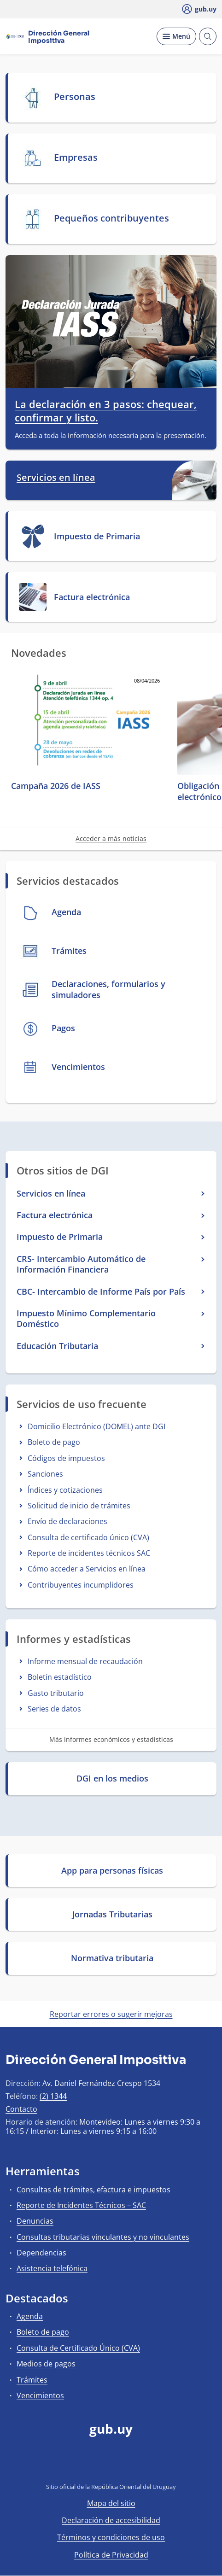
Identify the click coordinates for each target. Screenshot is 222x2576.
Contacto (21, 2109)
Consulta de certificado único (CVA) (88, 1537)
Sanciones (45, 1474)
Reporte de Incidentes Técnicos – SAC (81, 2205)
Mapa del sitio (111, 2503)
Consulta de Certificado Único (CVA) (78, 2348)
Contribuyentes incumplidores (81, 1585)
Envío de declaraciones (67, 1521)
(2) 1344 (53, 2096)
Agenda (30, 2316)
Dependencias (41, 2253)
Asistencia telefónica (52, 2268)
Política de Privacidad (111, 2555)
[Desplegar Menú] (176, 36)
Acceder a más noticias (111, 838)
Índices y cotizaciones (65, 1490)
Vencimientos (40, 2395)
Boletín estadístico (60, 1677)
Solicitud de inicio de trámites (79, 1506)
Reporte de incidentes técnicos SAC (89, 1553)
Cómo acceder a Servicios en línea (87, 1569)
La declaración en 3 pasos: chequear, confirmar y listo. (106, 411)
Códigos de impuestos (66, 1458)
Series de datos (54, 1709)
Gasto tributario (56, 1693)
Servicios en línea (56, 478)
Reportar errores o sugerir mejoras (111, 2014)
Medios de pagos (46, 2364)
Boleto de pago (54, 1442)
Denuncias (35, 2221)
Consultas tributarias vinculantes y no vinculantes (103, 2237)
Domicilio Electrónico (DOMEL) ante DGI (96, 1426)
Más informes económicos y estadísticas (111, 1739)
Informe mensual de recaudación (85, 1661)
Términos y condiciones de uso (111, 2537)
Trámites (32, 2380)
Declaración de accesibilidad (111, 2520)
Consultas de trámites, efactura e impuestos (93, 2190)
